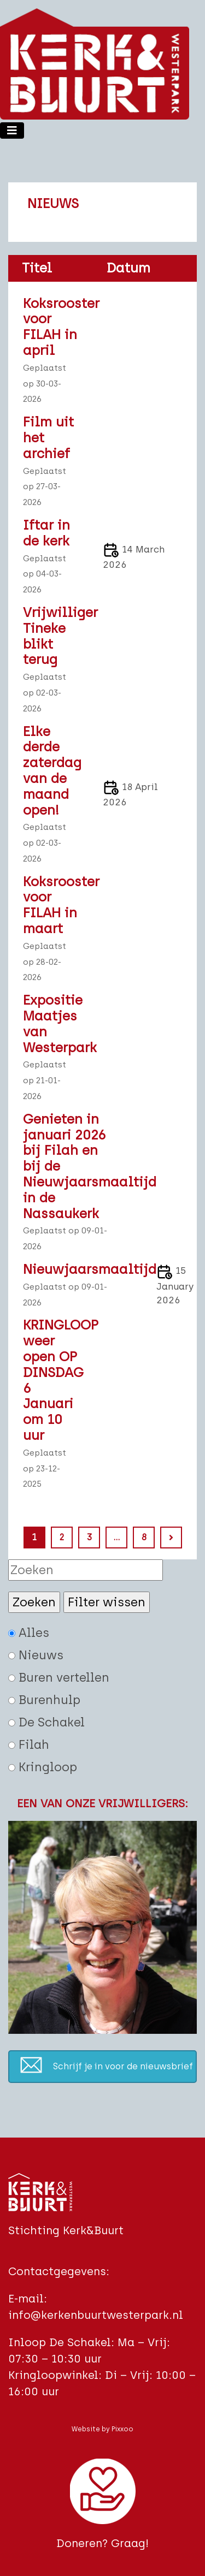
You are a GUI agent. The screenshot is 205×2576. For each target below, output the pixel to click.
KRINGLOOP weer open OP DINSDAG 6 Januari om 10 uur (51, 1380)
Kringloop (42, 1767)
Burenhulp (44, 1700)
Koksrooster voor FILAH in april (51, 327)
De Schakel (46, 1722)
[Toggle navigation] (12, 130)
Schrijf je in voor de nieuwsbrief (123, 2066)
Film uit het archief (48, 437)
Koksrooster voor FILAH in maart (51, 905)
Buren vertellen (58, 1677)
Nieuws (35, 1655)
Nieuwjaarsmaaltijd (69, 1269)
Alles (28, 1632)
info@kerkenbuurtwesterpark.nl (95, 2315)
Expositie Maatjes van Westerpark (51, 1024)
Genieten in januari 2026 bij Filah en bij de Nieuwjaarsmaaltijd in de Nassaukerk (69, 1166)
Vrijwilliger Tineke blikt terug (51, 636)
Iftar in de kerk (46, 533)
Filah (28, 1744)
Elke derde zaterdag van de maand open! (51, 771)
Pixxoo (122, 2429)
